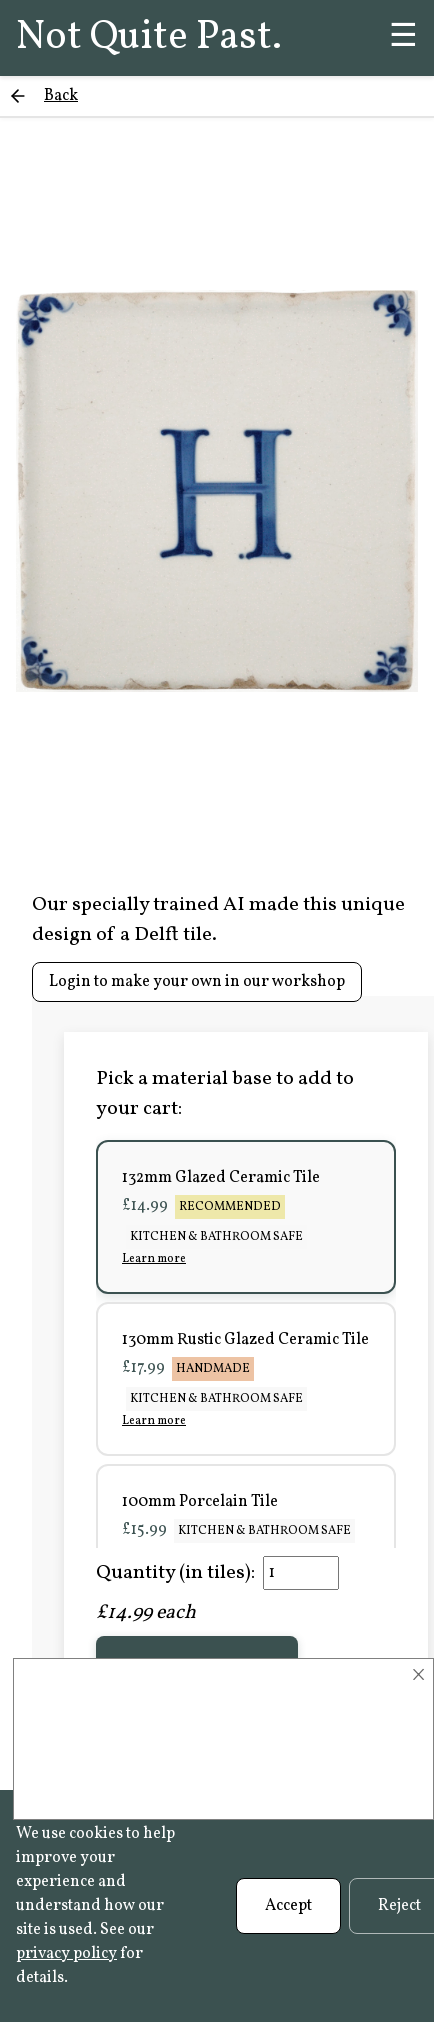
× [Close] (418, 1675)
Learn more (154, 1259)
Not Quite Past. (149, 38)
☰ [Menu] (403, 38)
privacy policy (66, 1954)
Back (61, 96)
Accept (288, 1906)
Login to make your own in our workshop (197, 982)
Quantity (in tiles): (175, 1573)
